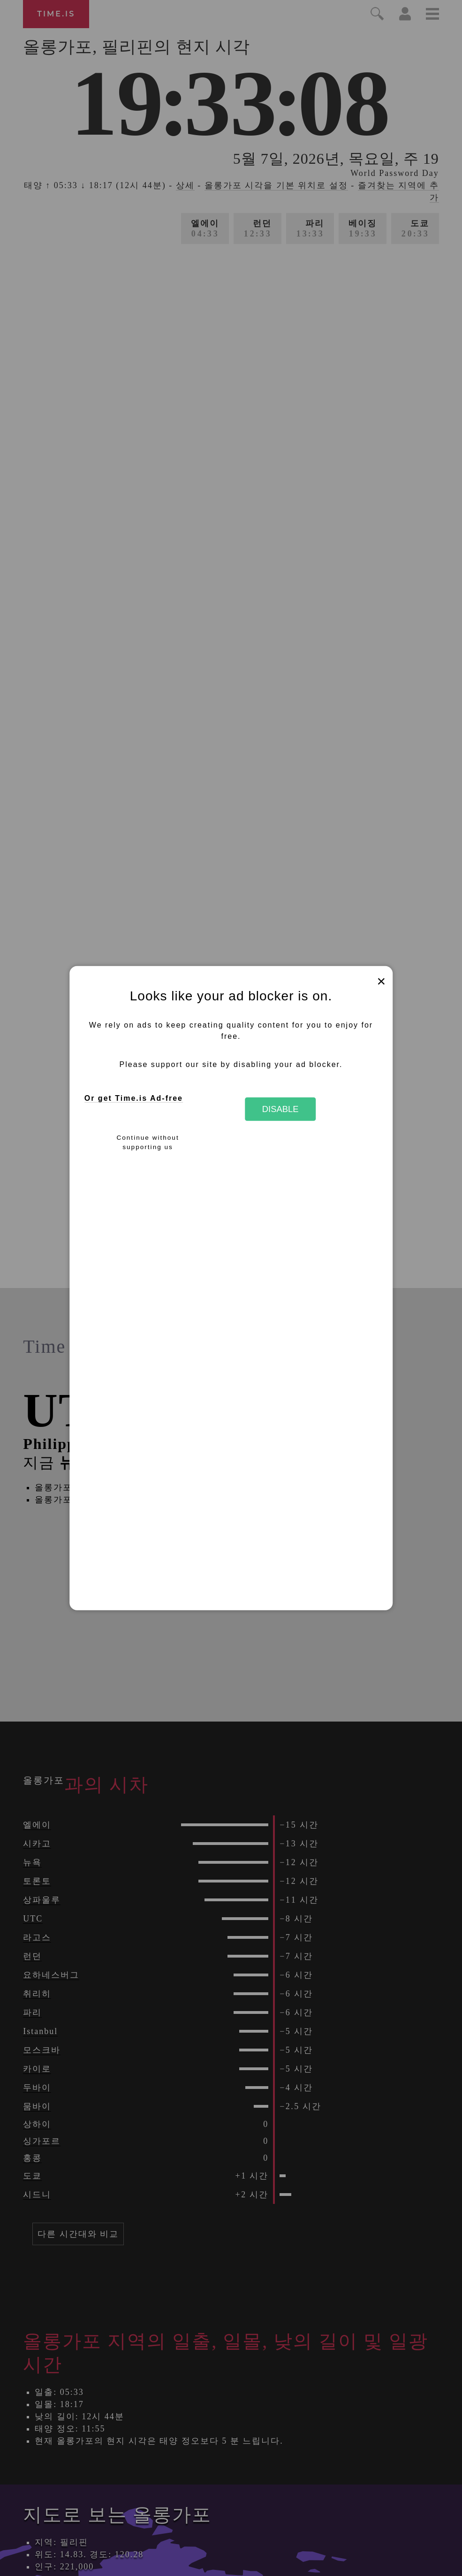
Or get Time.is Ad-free (133, 1098)
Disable (280, 1109)
